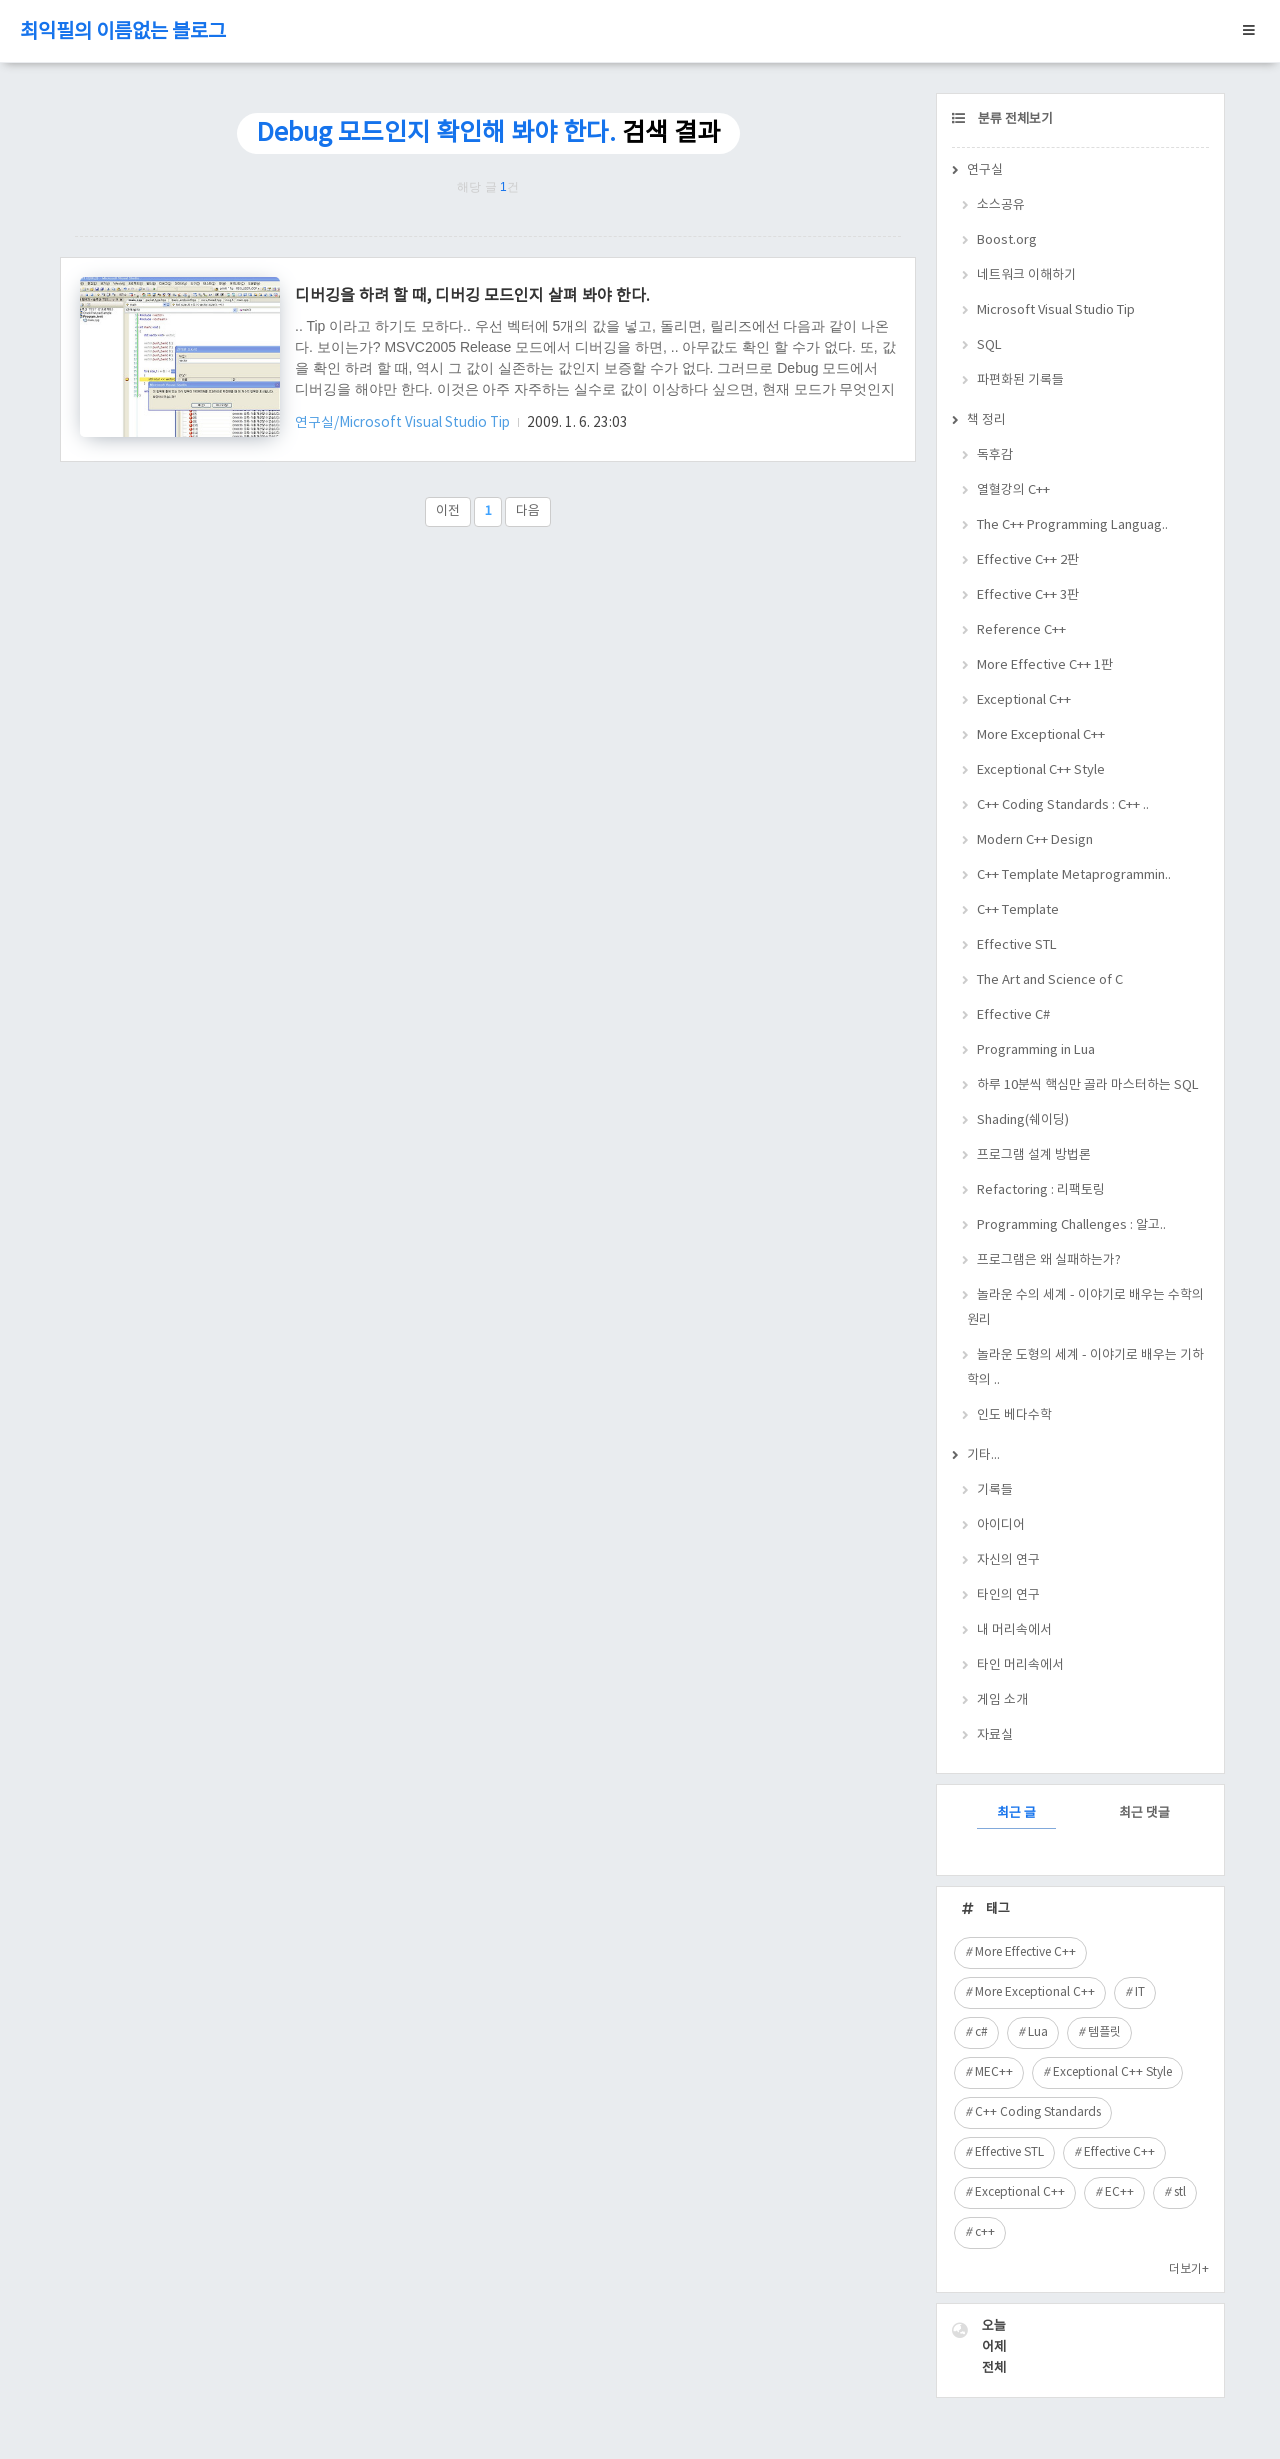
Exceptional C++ (1024, 700)
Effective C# (1013, 1015)
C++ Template (1018, 910)
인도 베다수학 (1014, 1415)
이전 (448, 511)
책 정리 (986, 420)
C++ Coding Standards (1038, 2112)
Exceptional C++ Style (1041, 770)
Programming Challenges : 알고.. (1071, 1225)
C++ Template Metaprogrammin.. (1074, 875)
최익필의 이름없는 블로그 (123, 32)
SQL (989, 345)
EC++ (1119, 2192)
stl (1180, 2192)
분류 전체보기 (1014, 119)
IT (1140, 1992)
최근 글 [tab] (1016, 1813)
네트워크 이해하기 (1026, 275)
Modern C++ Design (1035, 840)
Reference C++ (1021, 630)
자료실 (995, 1735)
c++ (985, 2232)
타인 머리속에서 (1020, 1665)
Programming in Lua (1036, 1050)
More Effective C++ (1025, 1952)
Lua (1038, 2032)
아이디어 (1001, 1525)
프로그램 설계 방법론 (1034, 1155)
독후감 (995, 455)
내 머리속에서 (1014, 1630)
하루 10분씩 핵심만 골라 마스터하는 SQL (1088, 1085)
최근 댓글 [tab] (1144, 1813)
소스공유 (1001, 205)
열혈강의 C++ (1013, 490)
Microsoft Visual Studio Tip (1056, 310)
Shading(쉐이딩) (1023, 1120)
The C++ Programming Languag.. (1072, 525)
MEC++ (994, 2072)
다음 (528, 511)
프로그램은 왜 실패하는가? (1049, 1260)
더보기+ (1189, 2269)
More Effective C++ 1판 (1045, 665)
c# (981, 2032)
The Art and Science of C (1050, 980)
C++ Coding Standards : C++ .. (1063, 805)
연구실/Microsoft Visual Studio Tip (404, 423)
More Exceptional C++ (1041, 735)
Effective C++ (1119, 2152)
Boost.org (1007, 240)
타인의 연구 (1008, 1595)
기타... (983, 1455)
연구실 (985, 170)
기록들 (995, 1490)
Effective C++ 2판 (1028, 560)
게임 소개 (1002, 1700)
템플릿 (1104, 2032)
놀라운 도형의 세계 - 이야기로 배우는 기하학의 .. (1085, 1368)
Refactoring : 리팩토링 (1041, 1190)
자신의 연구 (1008, 1560)
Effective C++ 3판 (1028, 595)
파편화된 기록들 (1020, 380)
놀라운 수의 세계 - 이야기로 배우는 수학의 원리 (1085, 1308)
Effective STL (1017, 945)
